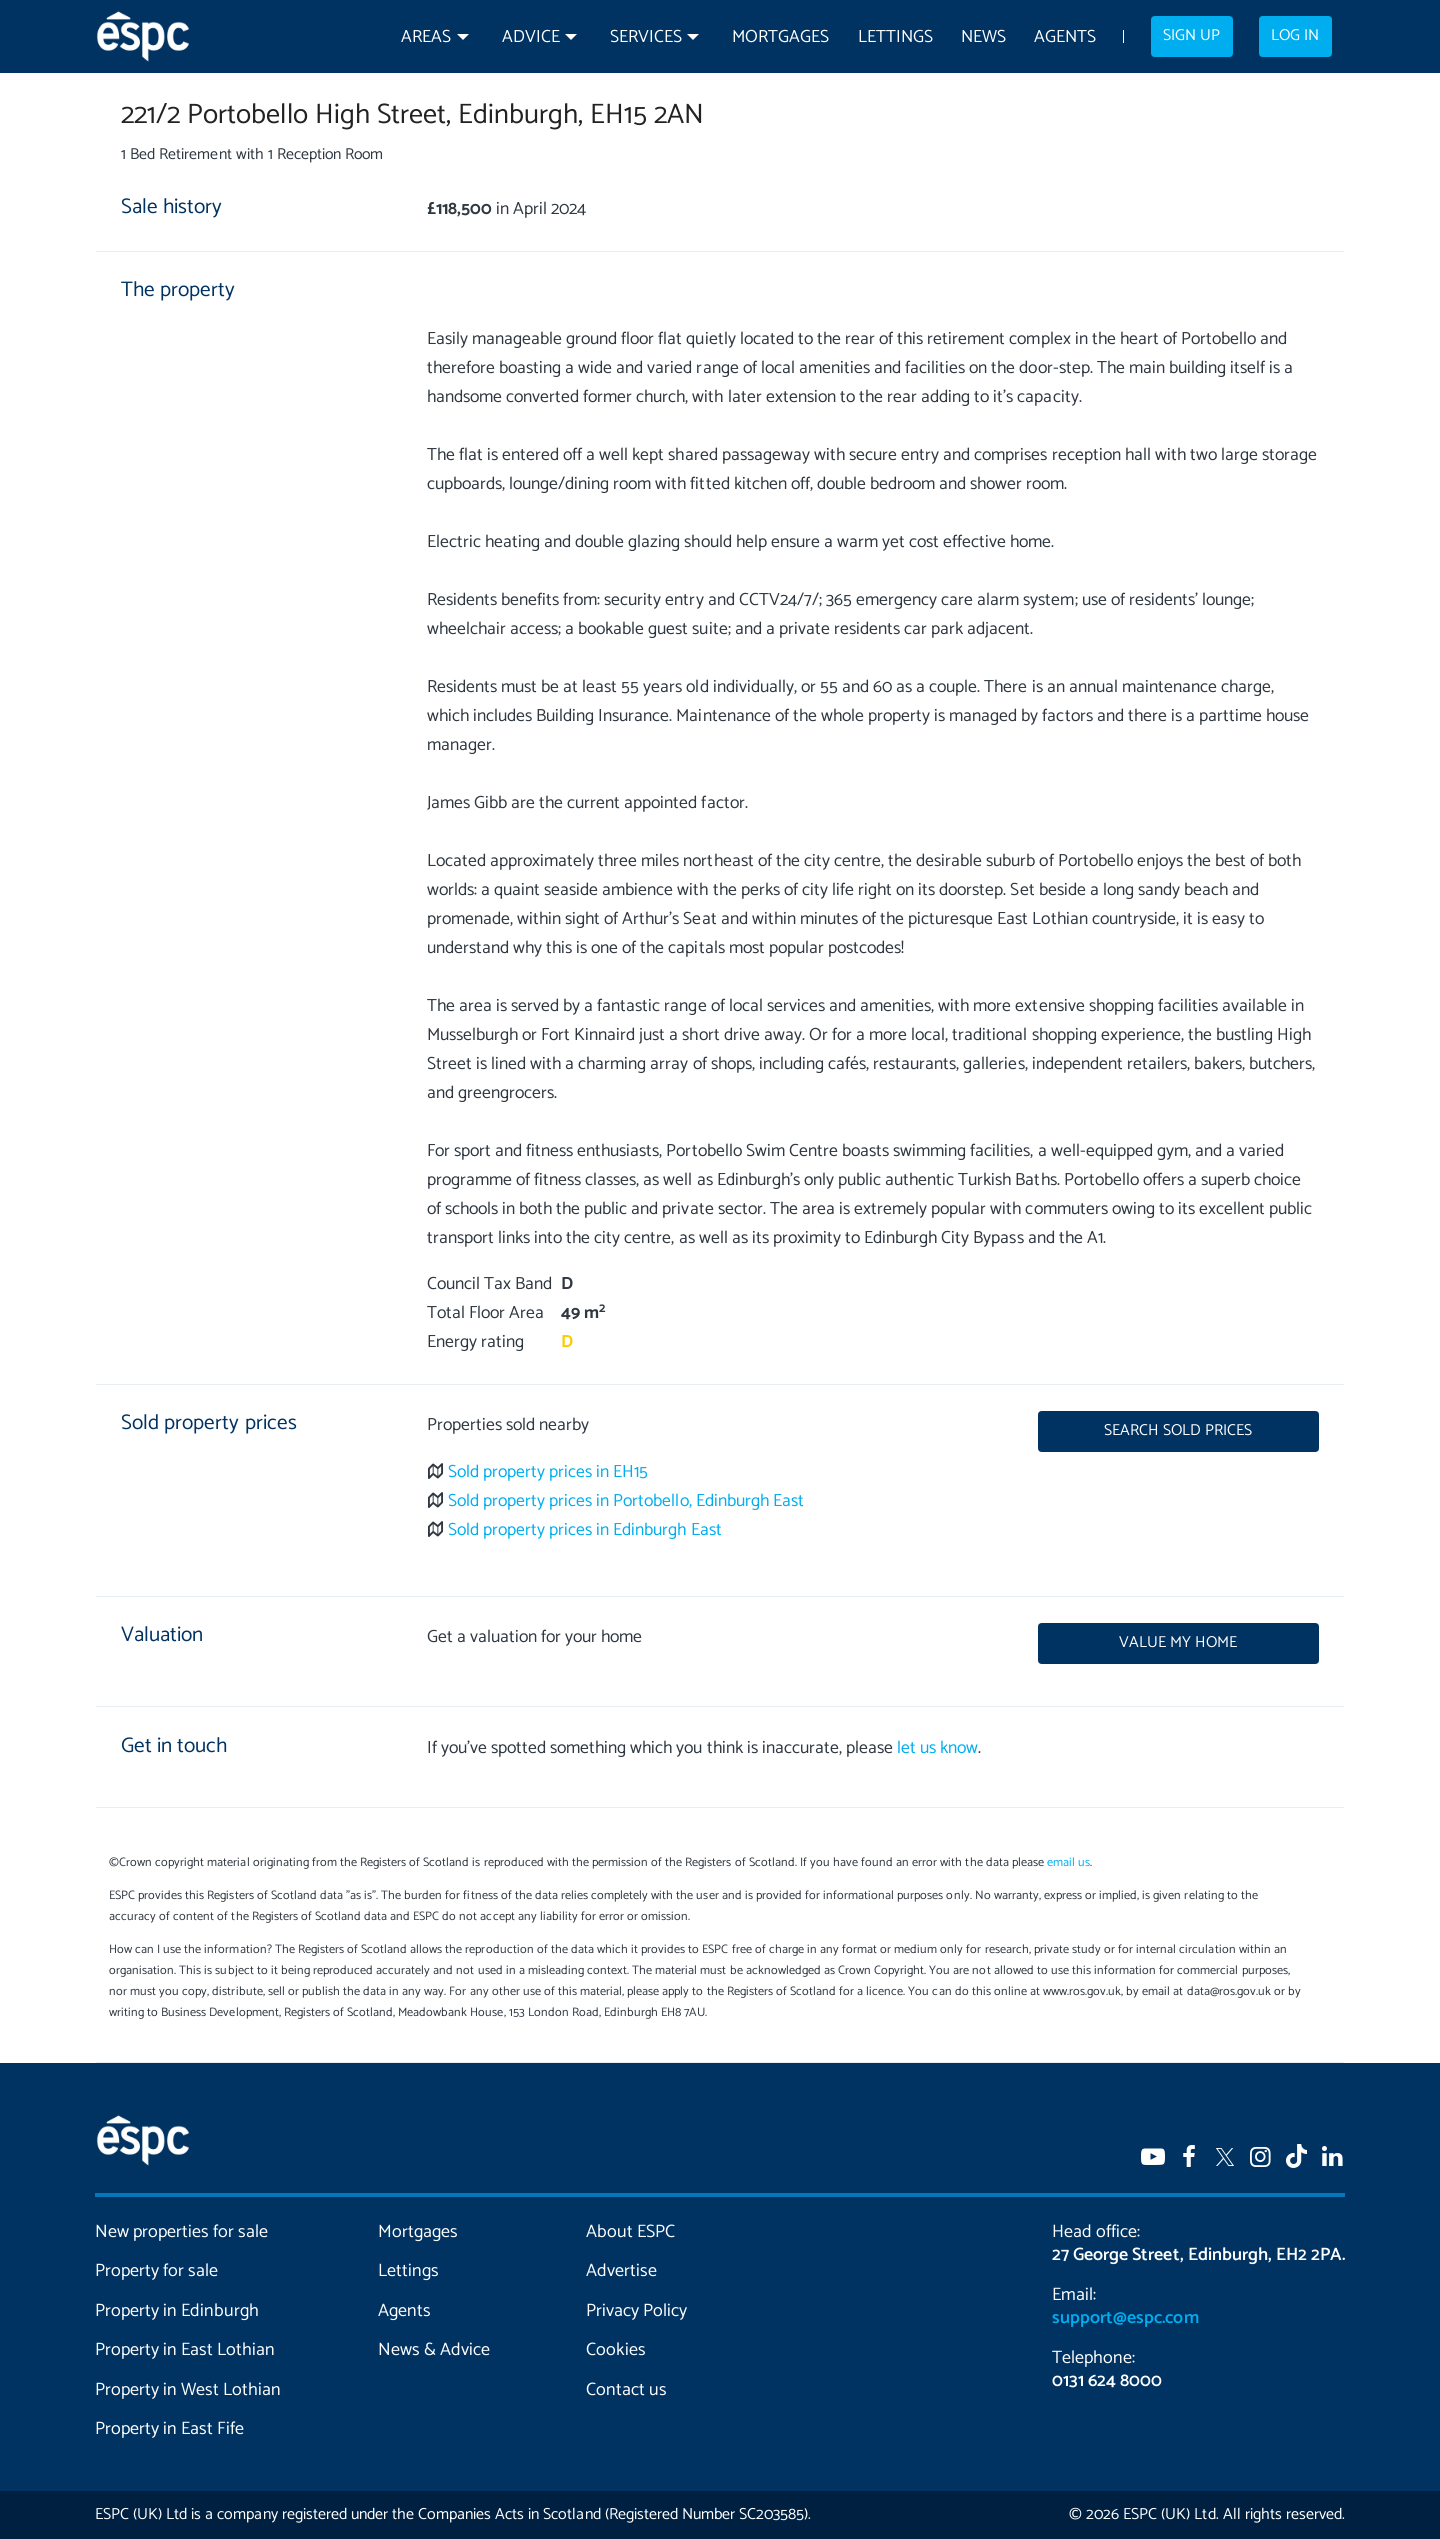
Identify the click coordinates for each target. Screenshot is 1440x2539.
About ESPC (630, 2232)
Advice (531, 37)
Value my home (1178, 1643)
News (983, 37)
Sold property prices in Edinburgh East (585, 1530)
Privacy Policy (636, 2311)
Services (646, 37)
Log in (1295, 36)
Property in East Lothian (185, 2350)
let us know (937, 1748)
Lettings (895, 37)
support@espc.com (1125, 2318)
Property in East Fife (169, 2429)
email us (1068, 1862)
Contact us (626, 2390)
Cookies (616, 2350)
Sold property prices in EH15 (548, 1472)
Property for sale (156, 2271)
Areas (426, 37)
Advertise (621, 2271)
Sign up (1191, 36)
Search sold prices (1178, 1431)
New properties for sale (182, 2232)
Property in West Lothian (188, 2390)
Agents (1065, 37)
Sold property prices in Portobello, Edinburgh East (626, 1501)
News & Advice (434, 2350)
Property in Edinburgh (177, 2311)
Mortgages (780, 37)
